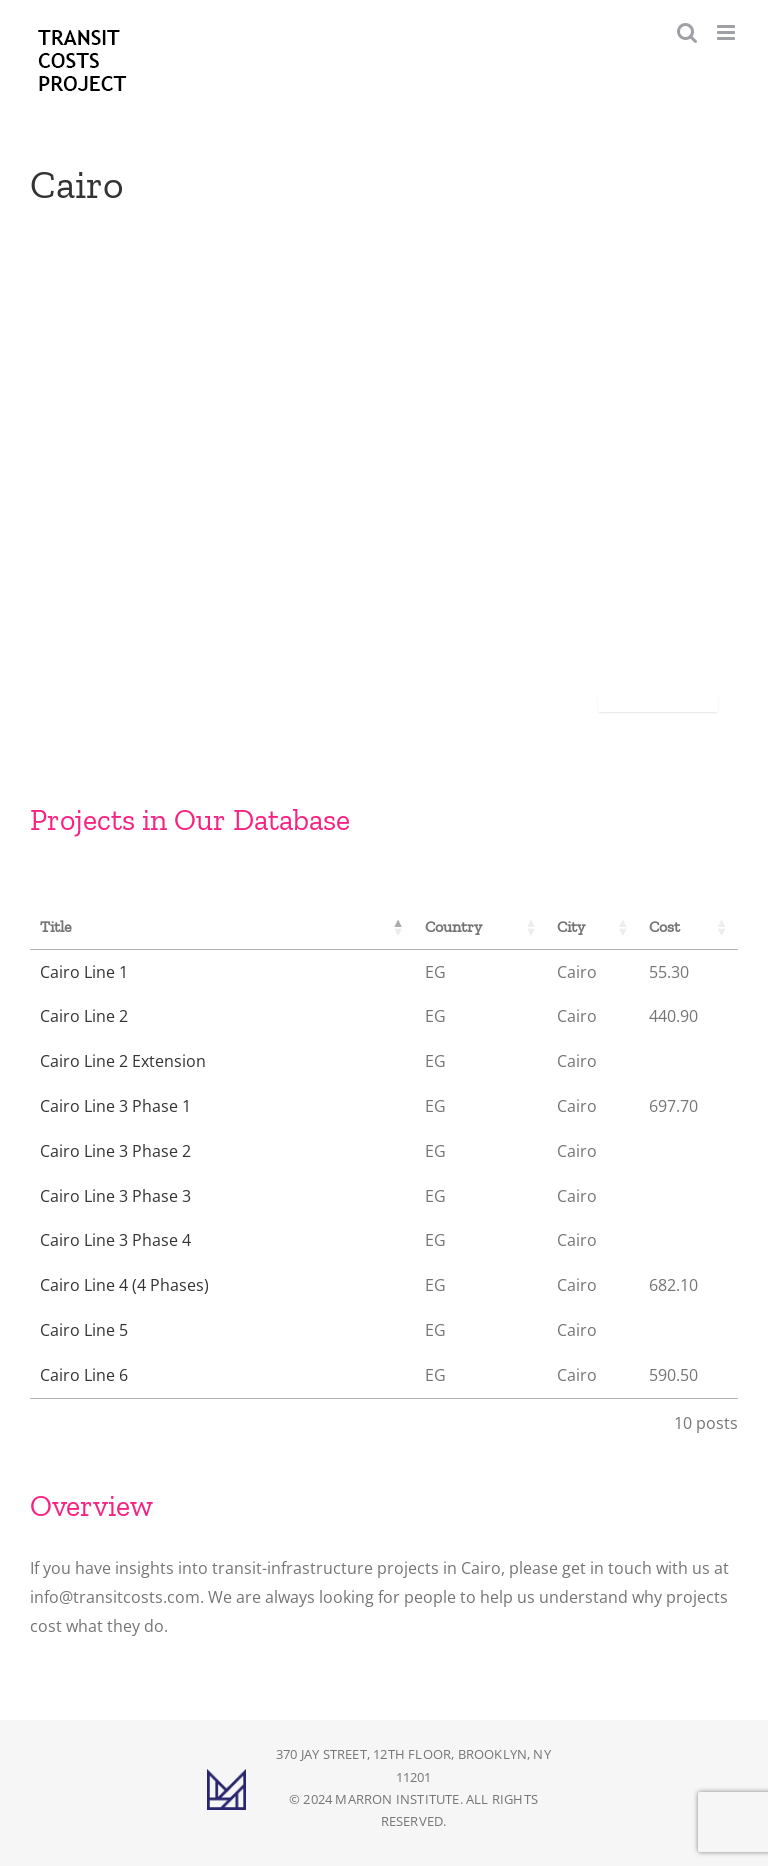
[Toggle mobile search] (687, 32)
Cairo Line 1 (84, 972)
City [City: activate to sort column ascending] (571, 926)
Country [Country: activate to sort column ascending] (453, 926)
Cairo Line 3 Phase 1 (115, 1106)
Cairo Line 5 (84, 1330)
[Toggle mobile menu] (727, 32)
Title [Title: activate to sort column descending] (56, 926)
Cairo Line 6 (84, 1375)
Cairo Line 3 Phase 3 (115, 1196)
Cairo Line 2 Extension (123, 1061)
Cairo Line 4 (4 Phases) (124, 1285)
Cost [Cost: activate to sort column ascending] (664, 926)
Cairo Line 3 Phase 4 (115, 1240)
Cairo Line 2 (84, 1016)
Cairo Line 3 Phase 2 (115, 1151)
